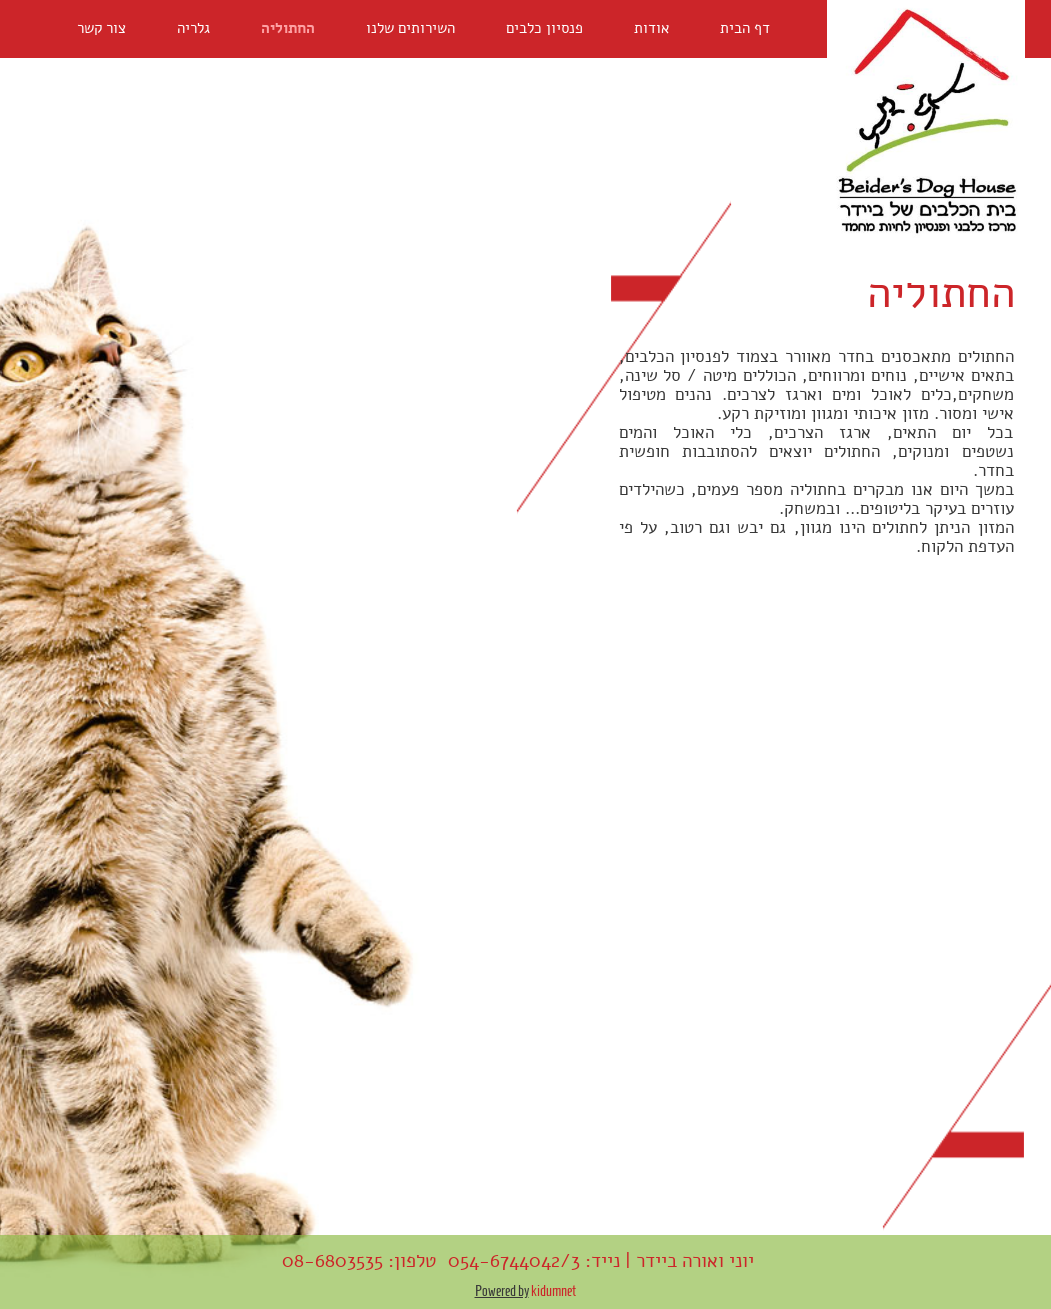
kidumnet (552, 1291)
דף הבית (745, 28)
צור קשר (101, 28)
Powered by (502, 1291)
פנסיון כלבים (544, 28)
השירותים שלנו (410, 28)
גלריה (193, 28)
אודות (651, 28)
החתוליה (288, 28)
